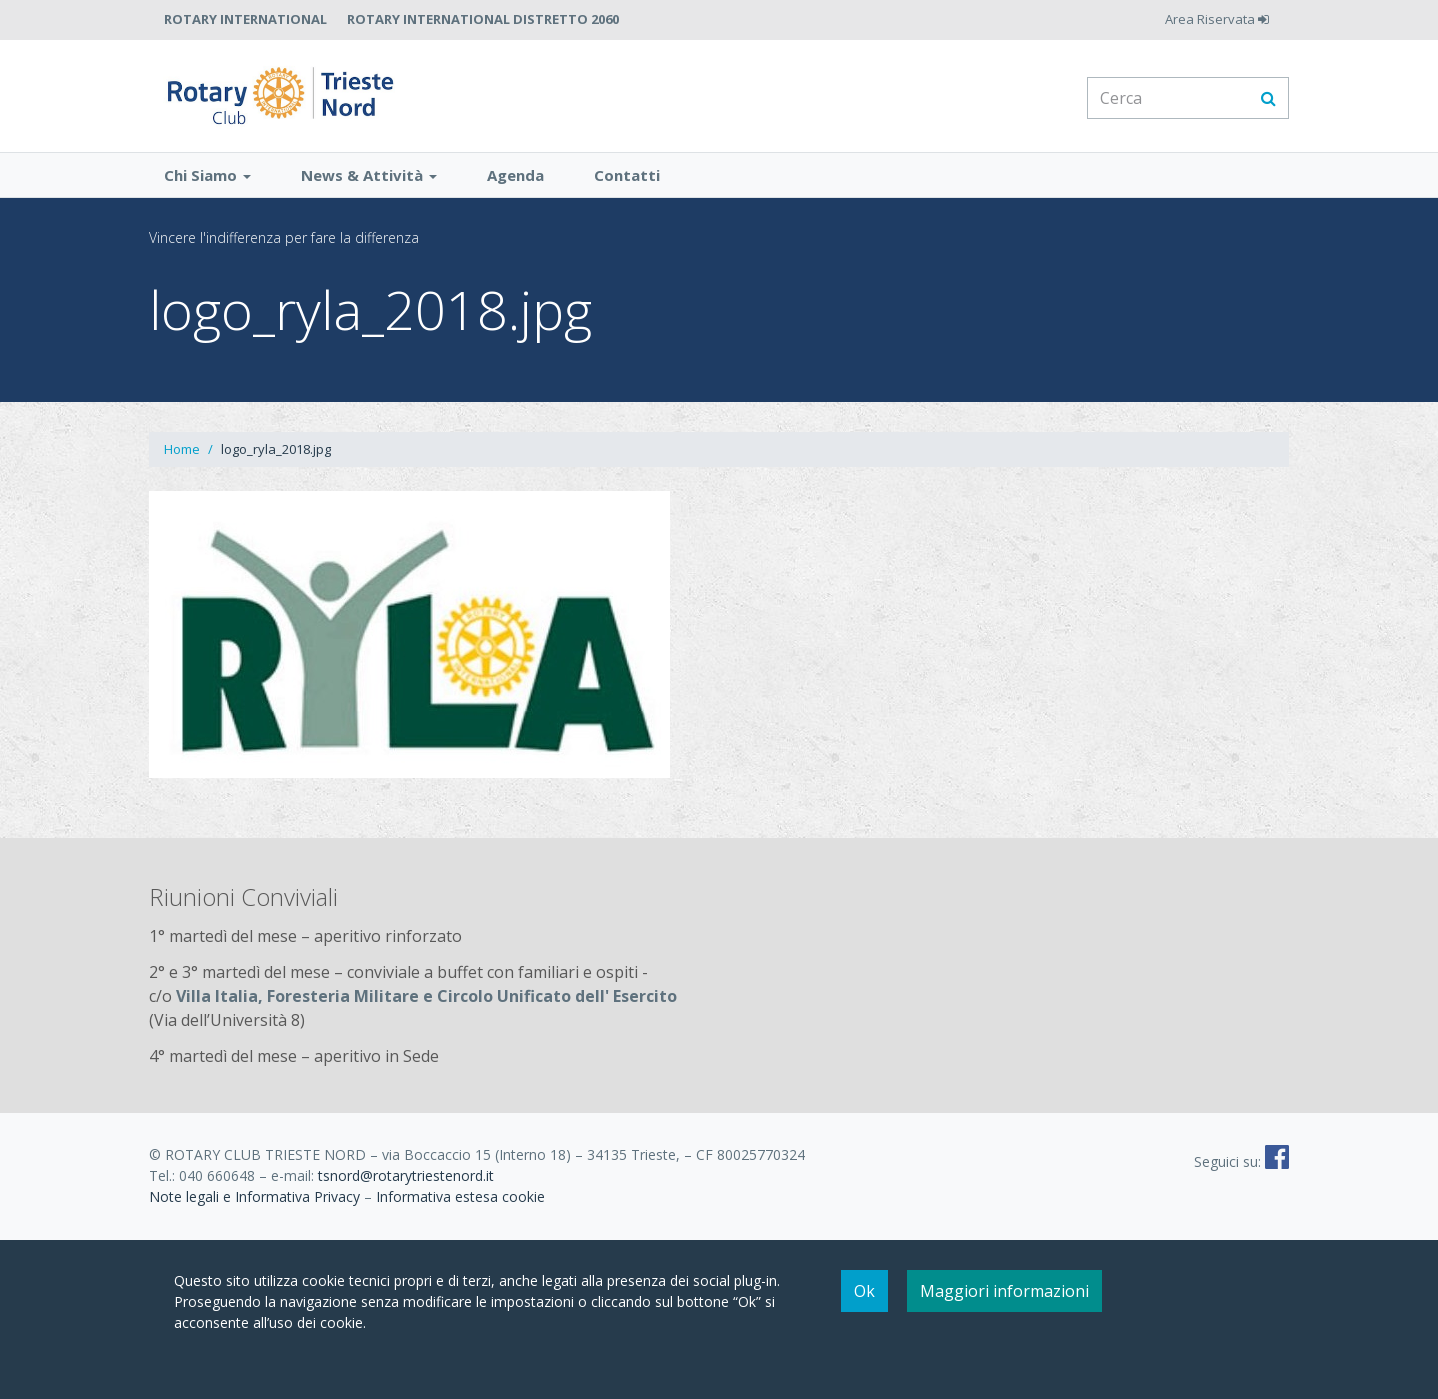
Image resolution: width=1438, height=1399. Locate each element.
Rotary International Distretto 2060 (483, 19)
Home (182, 457)
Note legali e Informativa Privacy (254, 1204)
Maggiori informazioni (1004, 1291)
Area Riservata (1217, 19)
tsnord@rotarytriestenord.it (406, 1183)
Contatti (627, 183)
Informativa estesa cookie (460, 1204)
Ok (864, 1291)
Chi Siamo (207, 183)
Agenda (515, 183)
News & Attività (369, 183)
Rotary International (245, 19)
